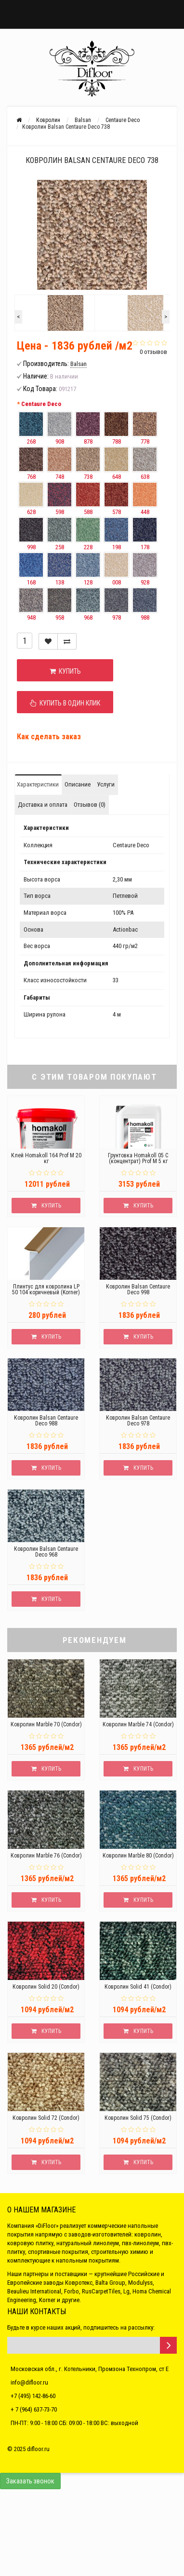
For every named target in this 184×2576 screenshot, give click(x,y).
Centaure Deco (41, 403)
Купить (65, 671)
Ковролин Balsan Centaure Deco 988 (46, 1420)
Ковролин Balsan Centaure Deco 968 (46, 1552)
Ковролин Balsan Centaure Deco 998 (138, 1289)
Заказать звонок (30, 2481)
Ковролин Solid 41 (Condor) (138, 1987)
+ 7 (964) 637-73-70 (34, 2409)
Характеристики (38, 784)
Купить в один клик (65, 703)
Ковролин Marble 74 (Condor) (138, 1724)
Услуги (106, 784)
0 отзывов (153, 351)
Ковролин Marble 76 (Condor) (46, 1855)
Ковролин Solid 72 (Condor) (46, 2118)
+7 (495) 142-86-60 (33, 2396)
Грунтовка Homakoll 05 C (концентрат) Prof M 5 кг (138, 1158)
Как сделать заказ (49, 736)
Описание (78, 784)
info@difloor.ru (29, 2382)
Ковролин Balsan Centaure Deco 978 (138, 1420)
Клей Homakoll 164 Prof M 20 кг (46, 1158)
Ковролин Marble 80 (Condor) (138, 1855)
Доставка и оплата (42, 804)
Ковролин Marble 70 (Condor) (46, 1724)
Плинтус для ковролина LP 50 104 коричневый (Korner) (46, 1289)
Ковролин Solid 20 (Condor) (46, 1987)
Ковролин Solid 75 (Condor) (138, 2118)
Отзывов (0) (89, 804)
